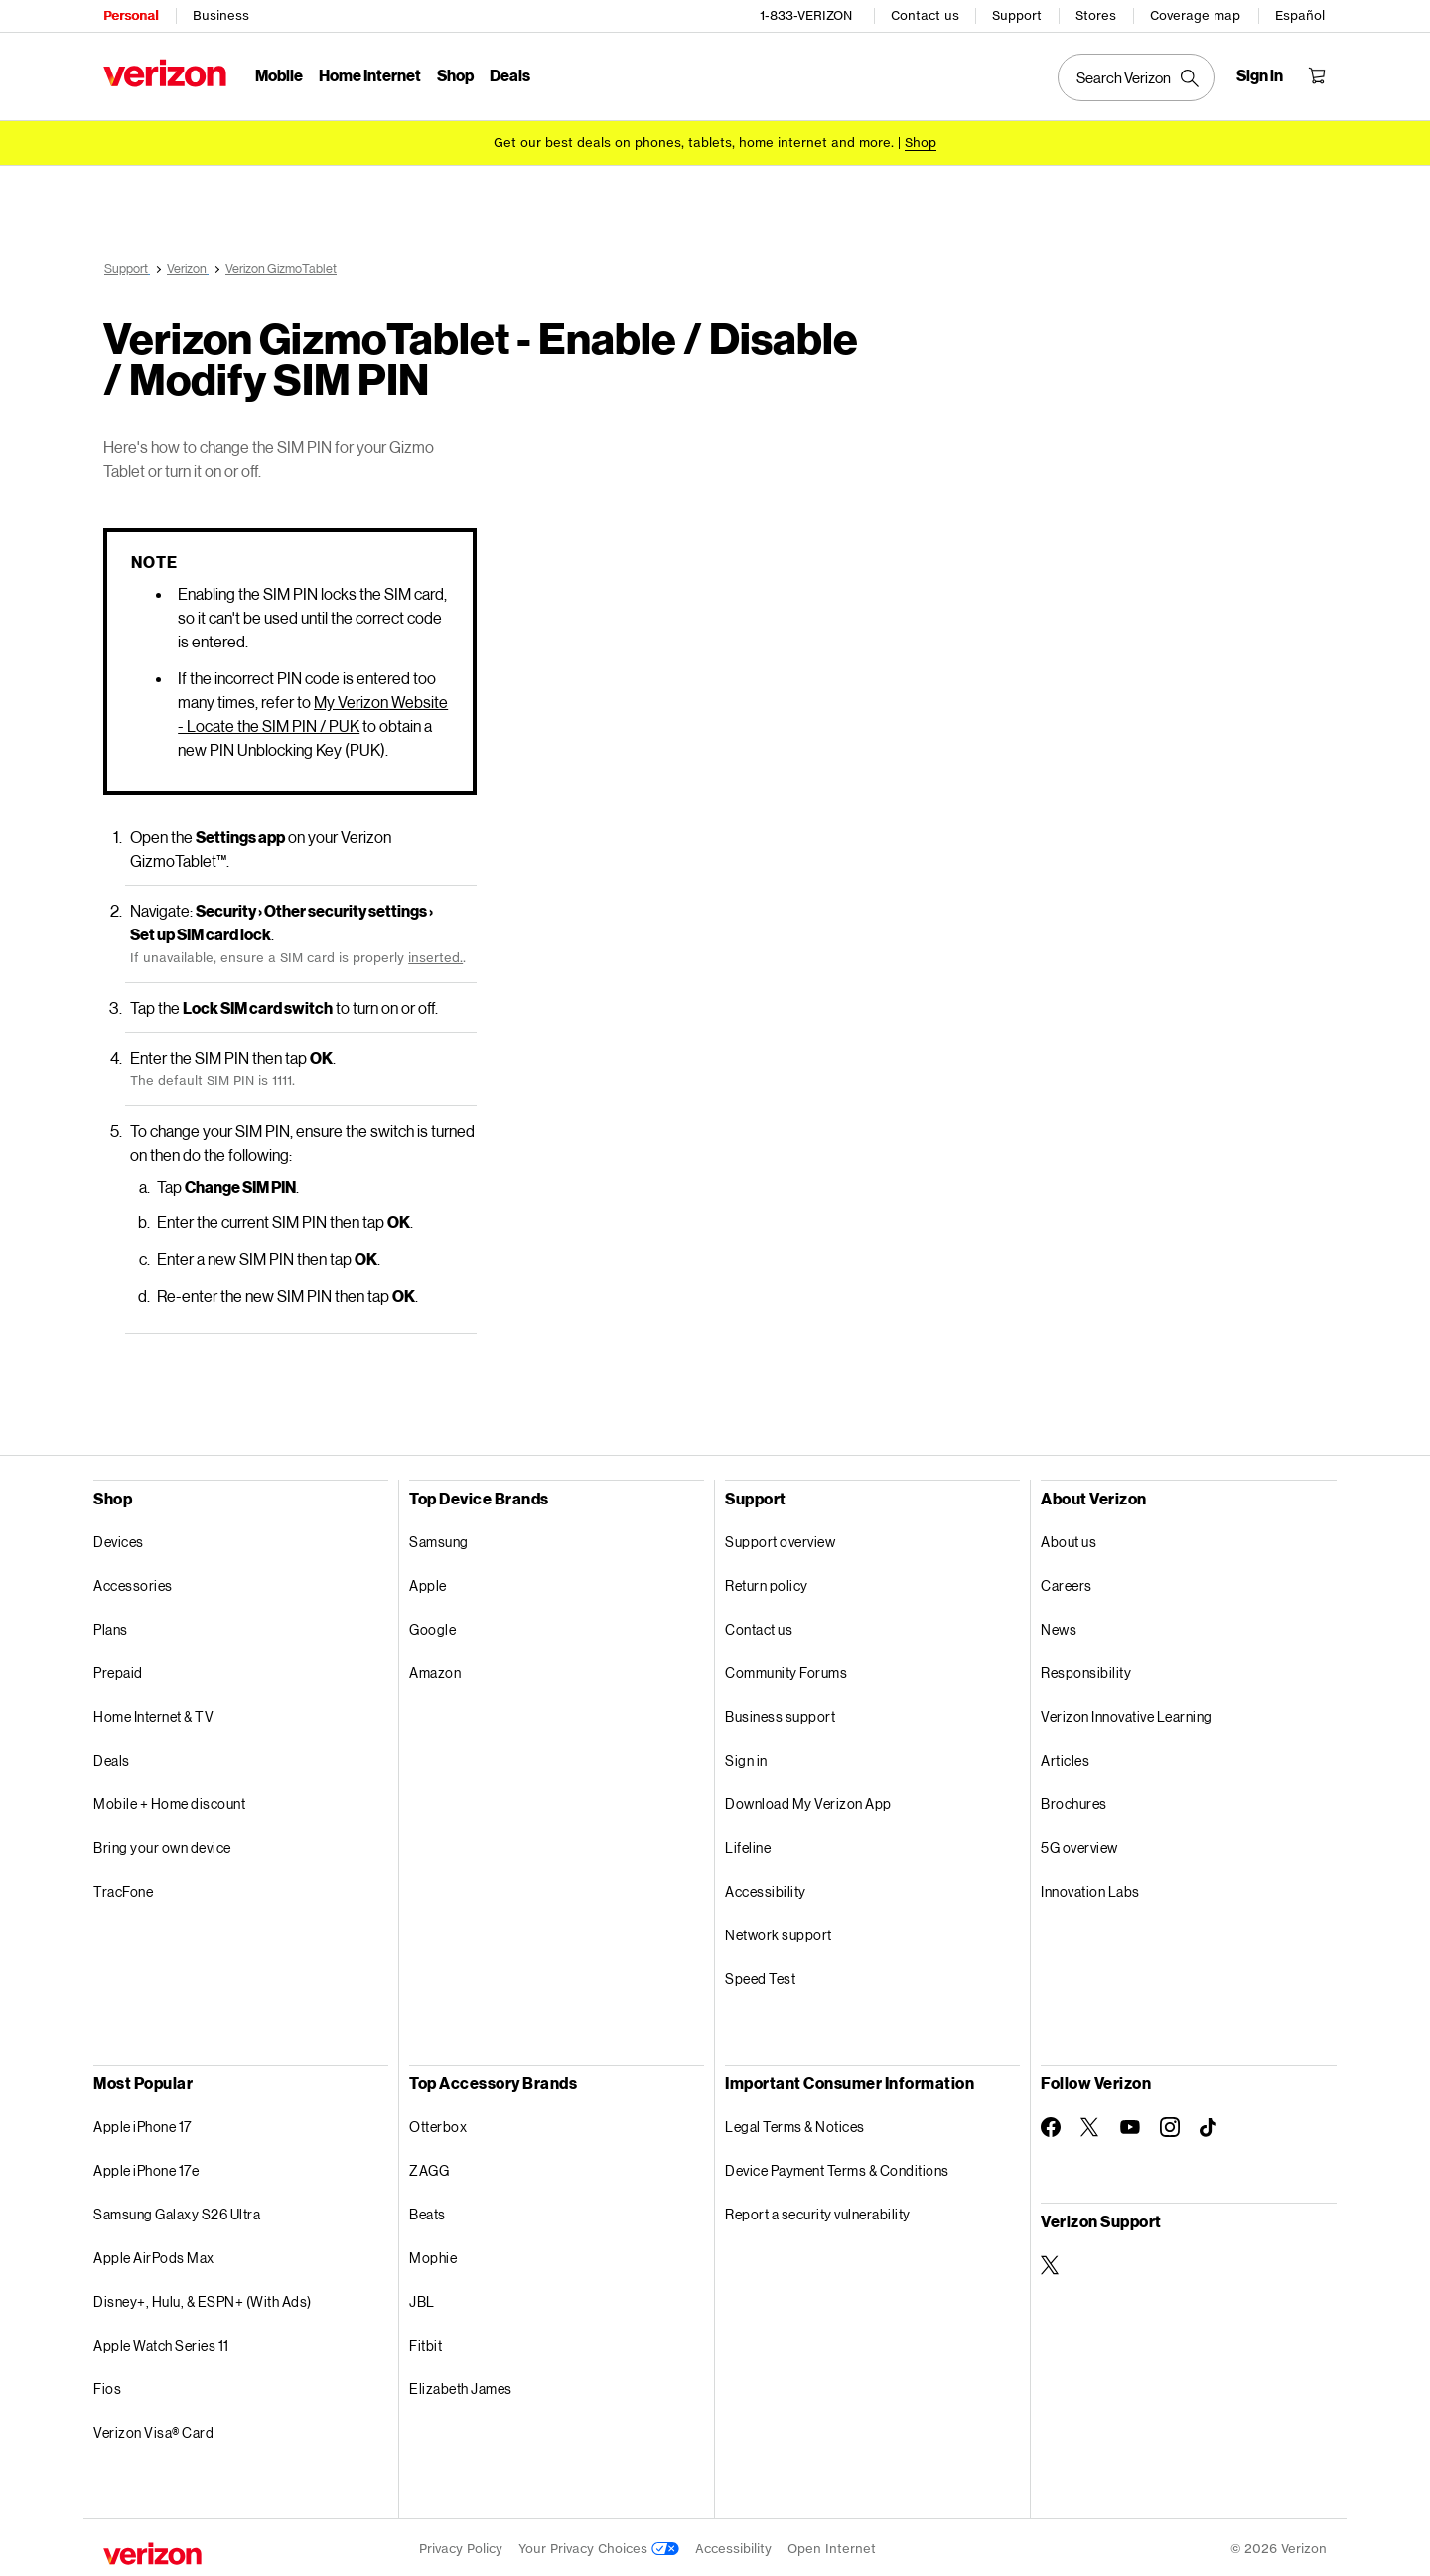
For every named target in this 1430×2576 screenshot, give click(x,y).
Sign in (746, 1757)
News (1058, 1626)
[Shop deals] (920, 141)
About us (1068, 1538)
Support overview (780, 1538)
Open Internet (831, 2545)
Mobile (279, 75)
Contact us (925, 15)
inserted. (435, 954)
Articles (1065, 1757)
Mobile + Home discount (169, 1800)
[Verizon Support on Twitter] (1051, 2262)
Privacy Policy (460, 2545)
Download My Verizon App (808, 1800)
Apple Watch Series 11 (161, 2342)
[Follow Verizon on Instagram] (1170, 2124)
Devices (118, 1538)
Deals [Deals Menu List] (510, 75)
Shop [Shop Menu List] (455, 75)
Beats (427, 2211)
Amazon (435, 1669)
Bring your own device (162, 1844)
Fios (107, 2385)
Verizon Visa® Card (153, 2429)
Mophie (433, 2254)
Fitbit (425, 2342)
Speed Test (760, 1975)
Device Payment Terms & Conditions (837, 2167)
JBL (422, 2298)
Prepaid (118, 1669)
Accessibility (765, 1888)
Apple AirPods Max (153, 2254)
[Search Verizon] (1136, 77)
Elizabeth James (460, 2385)
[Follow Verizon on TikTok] (1209, 2125)
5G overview (1079, 1844)
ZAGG (429, 2167)
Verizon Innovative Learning (1127, 1713)
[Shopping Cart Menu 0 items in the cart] (1317, 75)
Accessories (133, 1582)
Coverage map (1195, 15)
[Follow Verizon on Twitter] (1090, 2124)
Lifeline (748, 1844)
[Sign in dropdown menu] (1259, 75)
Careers (1066, 1582)
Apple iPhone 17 (142, 2123)
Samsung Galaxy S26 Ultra (176, 2211)
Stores (1095, 15)
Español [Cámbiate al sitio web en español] (1300, 15)
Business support (780, 1713)
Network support (778, 1932)
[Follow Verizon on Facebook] (1051, 2124)
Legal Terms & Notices (795, 2123)
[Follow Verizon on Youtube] (1130, 2124)
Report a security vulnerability (818, 2211)
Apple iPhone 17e (146, 2167)
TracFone (123, 1888)
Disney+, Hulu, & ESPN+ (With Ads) (202, 2298)
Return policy (766, 1582)
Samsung (439, 1538)
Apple (428, 1582)
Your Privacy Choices (598, 2545)
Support (1017, 15)
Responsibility (1086, 1669)
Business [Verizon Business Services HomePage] (221, 15)
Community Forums (786, 1669)
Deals (111, 1757)
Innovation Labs (1090, 1888)
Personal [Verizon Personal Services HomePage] (130, 15)
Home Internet (370, 75)
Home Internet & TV (153, 1713)
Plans (110, 1626)
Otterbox (438, 2123)
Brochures (1074, 1800)
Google (432, 1626)
